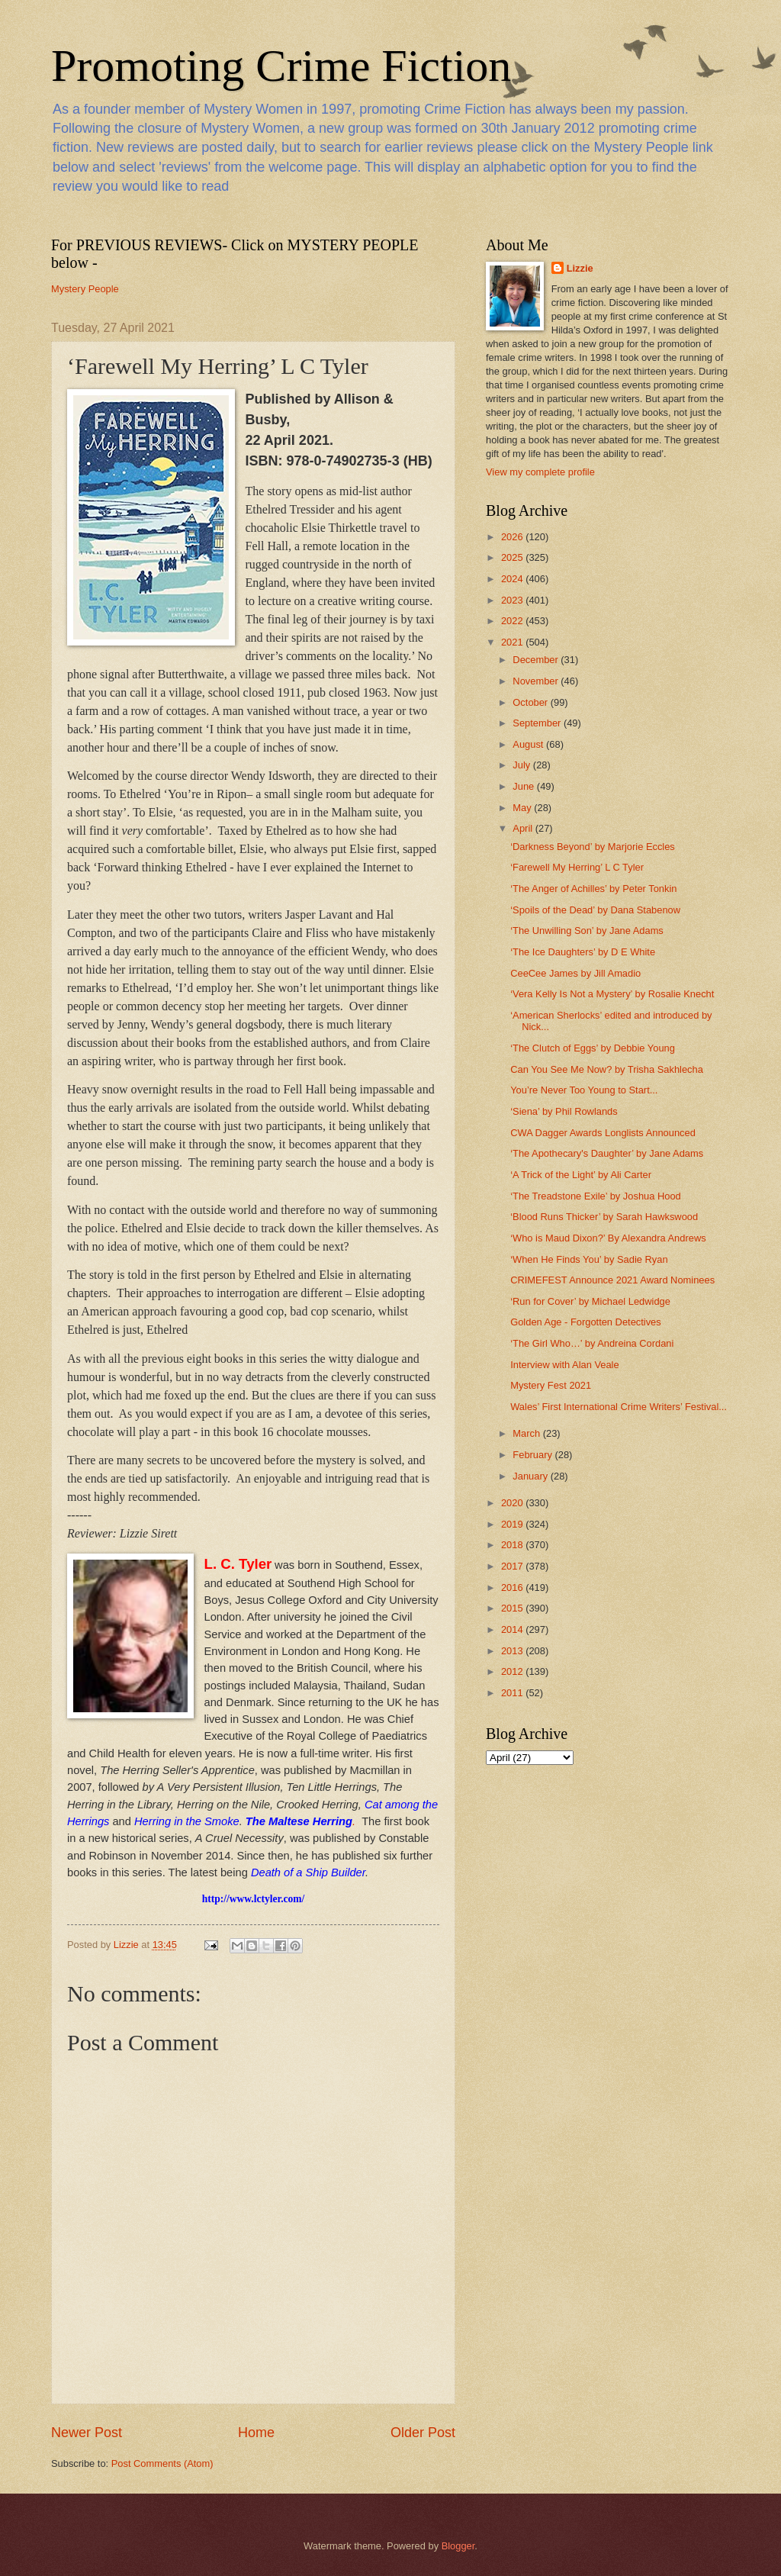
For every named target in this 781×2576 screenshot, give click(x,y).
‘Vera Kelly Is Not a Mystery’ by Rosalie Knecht (612, 994)
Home (256, 2432)
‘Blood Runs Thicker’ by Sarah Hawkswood (604, 1216)
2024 (513, 578)
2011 (513, 1693)
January (531, 1476)
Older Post (422, 2432)
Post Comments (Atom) (162, 2463)
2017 (513, 1566)
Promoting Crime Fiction (281, 65)
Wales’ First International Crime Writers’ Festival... (618, 1406)
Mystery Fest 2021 (550, 1385)
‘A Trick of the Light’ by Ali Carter (580, 1174)
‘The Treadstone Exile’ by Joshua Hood (595, 1196)
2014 (513, 1629)
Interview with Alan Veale (564, 1364)
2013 (513, 1651)
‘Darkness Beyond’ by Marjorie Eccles (592, 846)
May (523, 807)
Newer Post (86, 2432)
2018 (513, 1544)
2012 (513, 1671)
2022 (513, 620)
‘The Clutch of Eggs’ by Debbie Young (592, 1048)
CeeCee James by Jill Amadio (575, 973)
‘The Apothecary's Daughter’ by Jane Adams (606, 1153)
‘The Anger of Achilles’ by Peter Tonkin (593, 888)
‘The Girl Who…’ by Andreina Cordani (591, 1343)
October (531, 702)
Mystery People (85, 289)
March (527, 1433)
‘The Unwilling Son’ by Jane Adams (587, 930)
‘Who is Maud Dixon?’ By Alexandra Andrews (607, 1238)
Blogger (458, 2546)
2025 (513, 557)
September (538, 723)
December (537, 659)
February (533, 1454)
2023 (513, 600)
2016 (513, 1587)
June (525, 786)
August (529, 744)
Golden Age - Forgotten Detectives (585, 1322)
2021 (513, 642)
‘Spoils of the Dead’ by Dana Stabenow (595, 910)
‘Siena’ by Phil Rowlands (564, 1111)
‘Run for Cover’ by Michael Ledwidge (590, 1301)
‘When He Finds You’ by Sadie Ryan (588, 1259)
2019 (513, 1524)
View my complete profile (540, 472)
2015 (513, 1608)
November (537, 681)
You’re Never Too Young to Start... (583, 1090)
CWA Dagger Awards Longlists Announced (603, 1132)
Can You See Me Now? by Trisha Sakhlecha (606, 1069)
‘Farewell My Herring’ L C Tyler (577, 867)
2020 (513, 1503)
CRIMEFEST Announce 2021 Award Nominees (612, 1280)
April (524, 828)
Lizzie (580, 268)
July (522, 765)
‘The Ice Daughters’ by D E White (582, 952)
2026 (513, 537)
